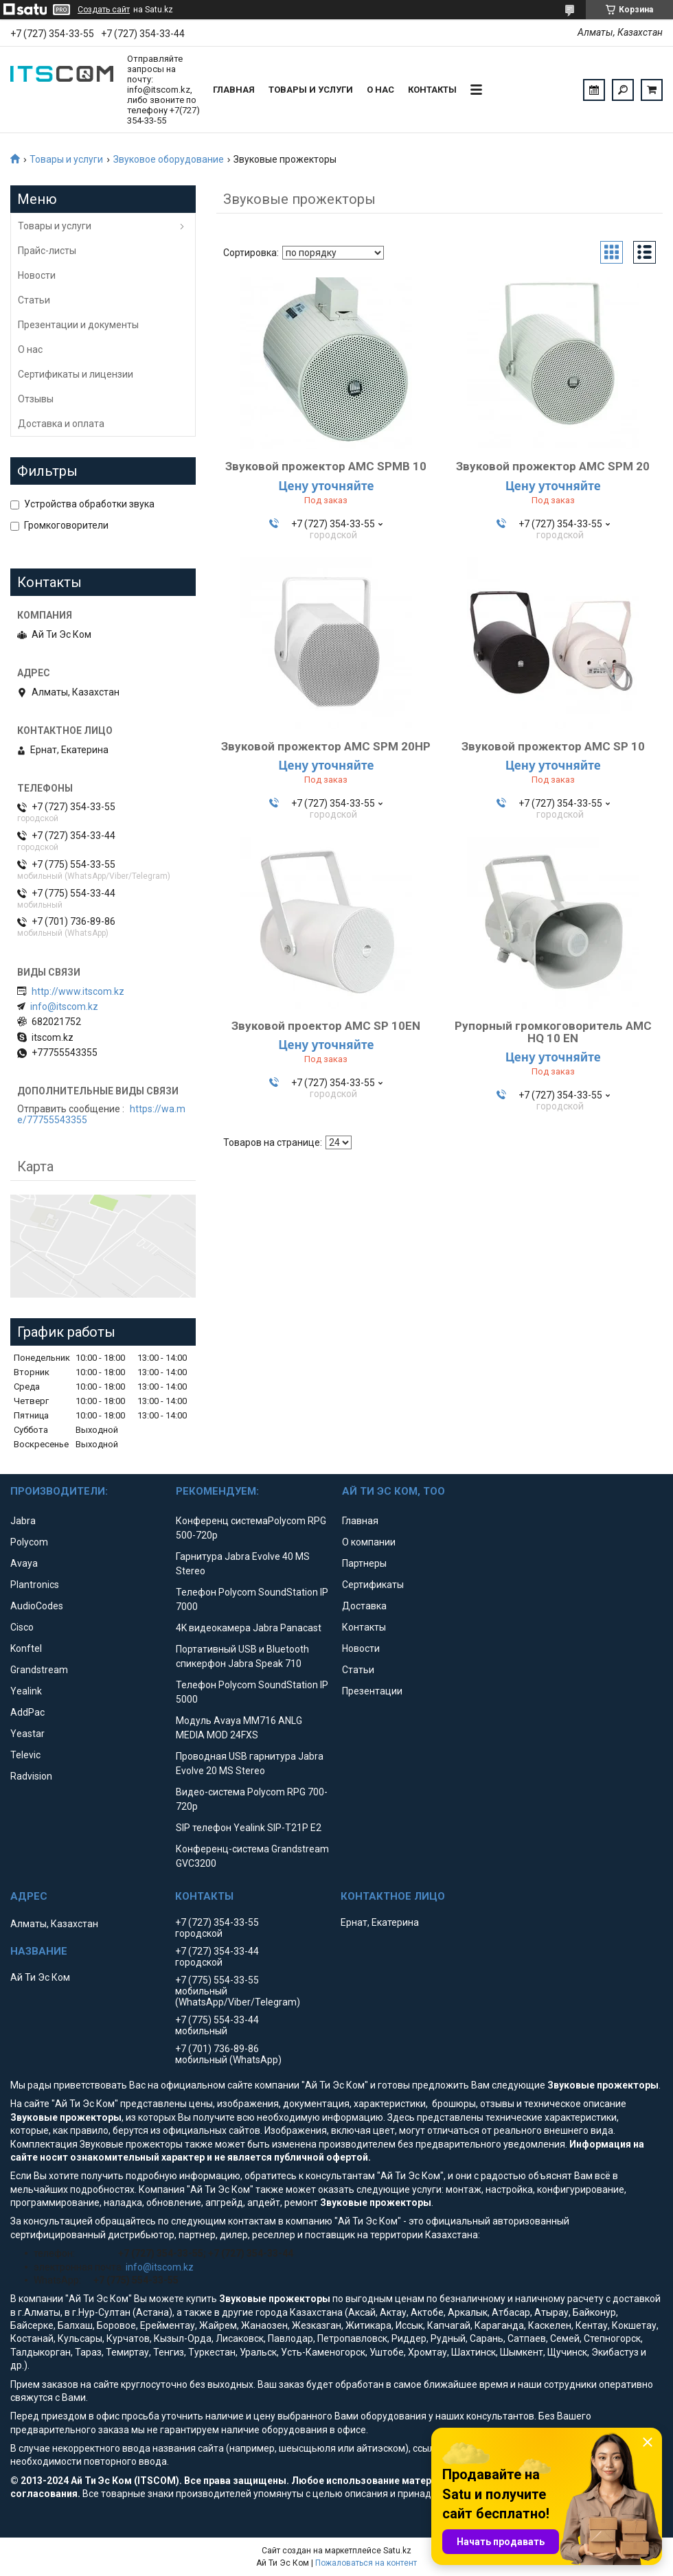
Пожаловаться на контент (366, 2563)
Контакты (432, 89)
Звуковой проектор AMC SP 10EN (325, 1026)
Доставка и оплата (61, 423)
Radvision (31, 1776)
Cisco (22, 1627)
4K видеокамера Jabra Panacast (248, 1627)
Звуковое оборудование (168, 159)
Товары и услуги (311, 89)
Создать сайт (104, 9)
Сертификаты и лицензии (75, 374)
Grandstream (39, 1669)
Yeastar (27, 1733)
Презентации (372, 1691)
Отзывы (36, 398)
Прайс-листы (47, 250)
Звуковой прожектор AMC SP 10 (553, 746)
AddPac (27, 1712)
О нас (380, 89)
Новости (37, 275)
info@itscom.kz (64, 1006)
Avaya (24, 1563)
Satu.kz (397, 2550)
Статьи (34, 300)
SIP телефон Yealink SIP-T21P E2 (248, 1827)
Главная (234, 89)
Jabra (23, 1520)
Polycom (29, 1542)
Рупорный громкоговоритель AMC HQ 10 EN (553, 1032)
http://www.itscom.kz (78, 991)
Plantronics (34, 1584)
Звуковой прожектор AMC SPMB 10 (325, 466)
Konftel (26, 1648)
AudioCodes (36, 1605)
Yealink (26, 1691)
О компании (369, 1542)
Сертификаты (373, 1584)
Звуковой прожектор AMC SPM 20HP (326, 746)
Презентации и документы (78, 324)
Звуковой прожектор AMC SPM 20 (553, 466)
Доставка (364, 1605)
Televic (25, 1754)
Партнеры (364, 1563)
